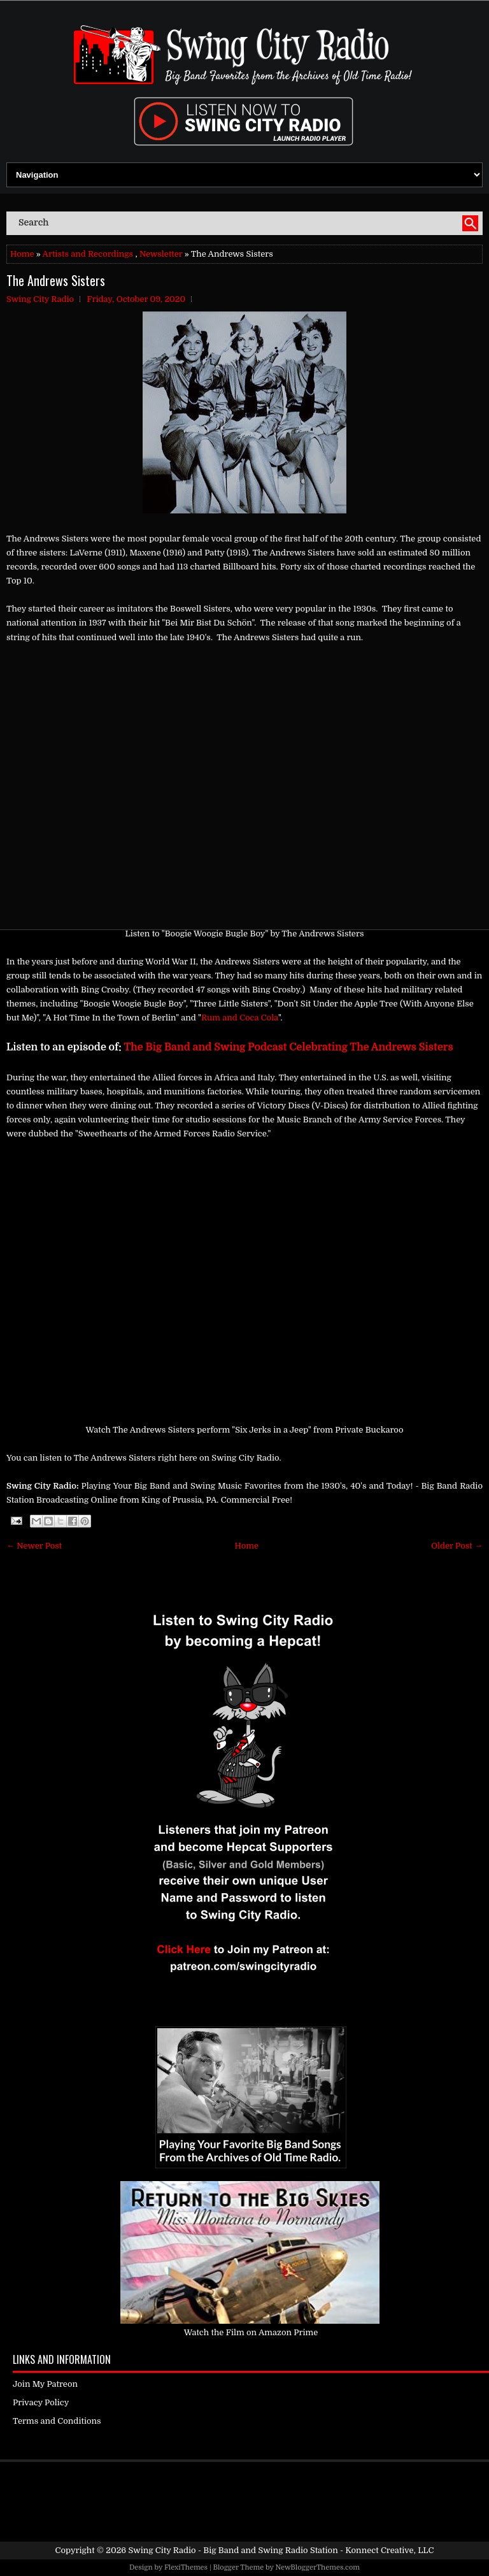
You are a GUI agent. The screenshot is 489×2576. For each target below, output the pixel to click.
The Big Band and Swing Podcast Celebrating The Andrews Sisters (288, 1047)
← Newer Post (34, 1545)
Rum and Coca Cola (239, 1017)
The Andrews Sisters (55, 280)
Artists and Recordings (88, 254)
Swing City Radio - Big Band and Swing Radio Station (232, 2550)
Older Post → (457, 1545)
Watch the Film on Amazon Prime (251, 2332)
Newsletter (161, 254)
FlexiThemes (186, 2567)
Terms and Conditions (57, 2421)
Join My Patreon (45, 2384)
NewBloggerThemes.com (317, 2567)
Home (22, 254)
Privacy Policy (41, 2402)
